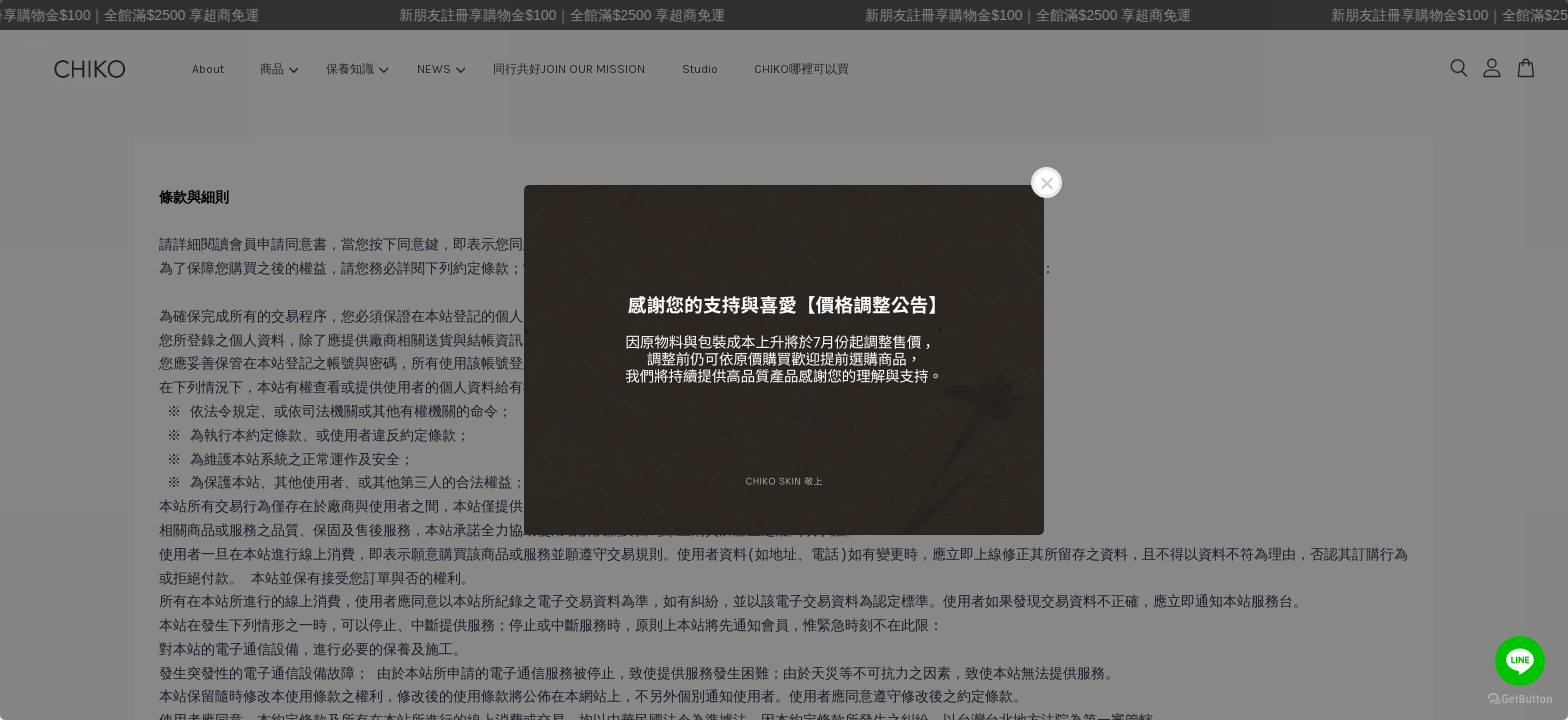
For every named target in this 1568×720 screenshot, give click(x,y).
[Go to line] (1520, 661)
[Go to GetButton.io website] (1520, 699)
